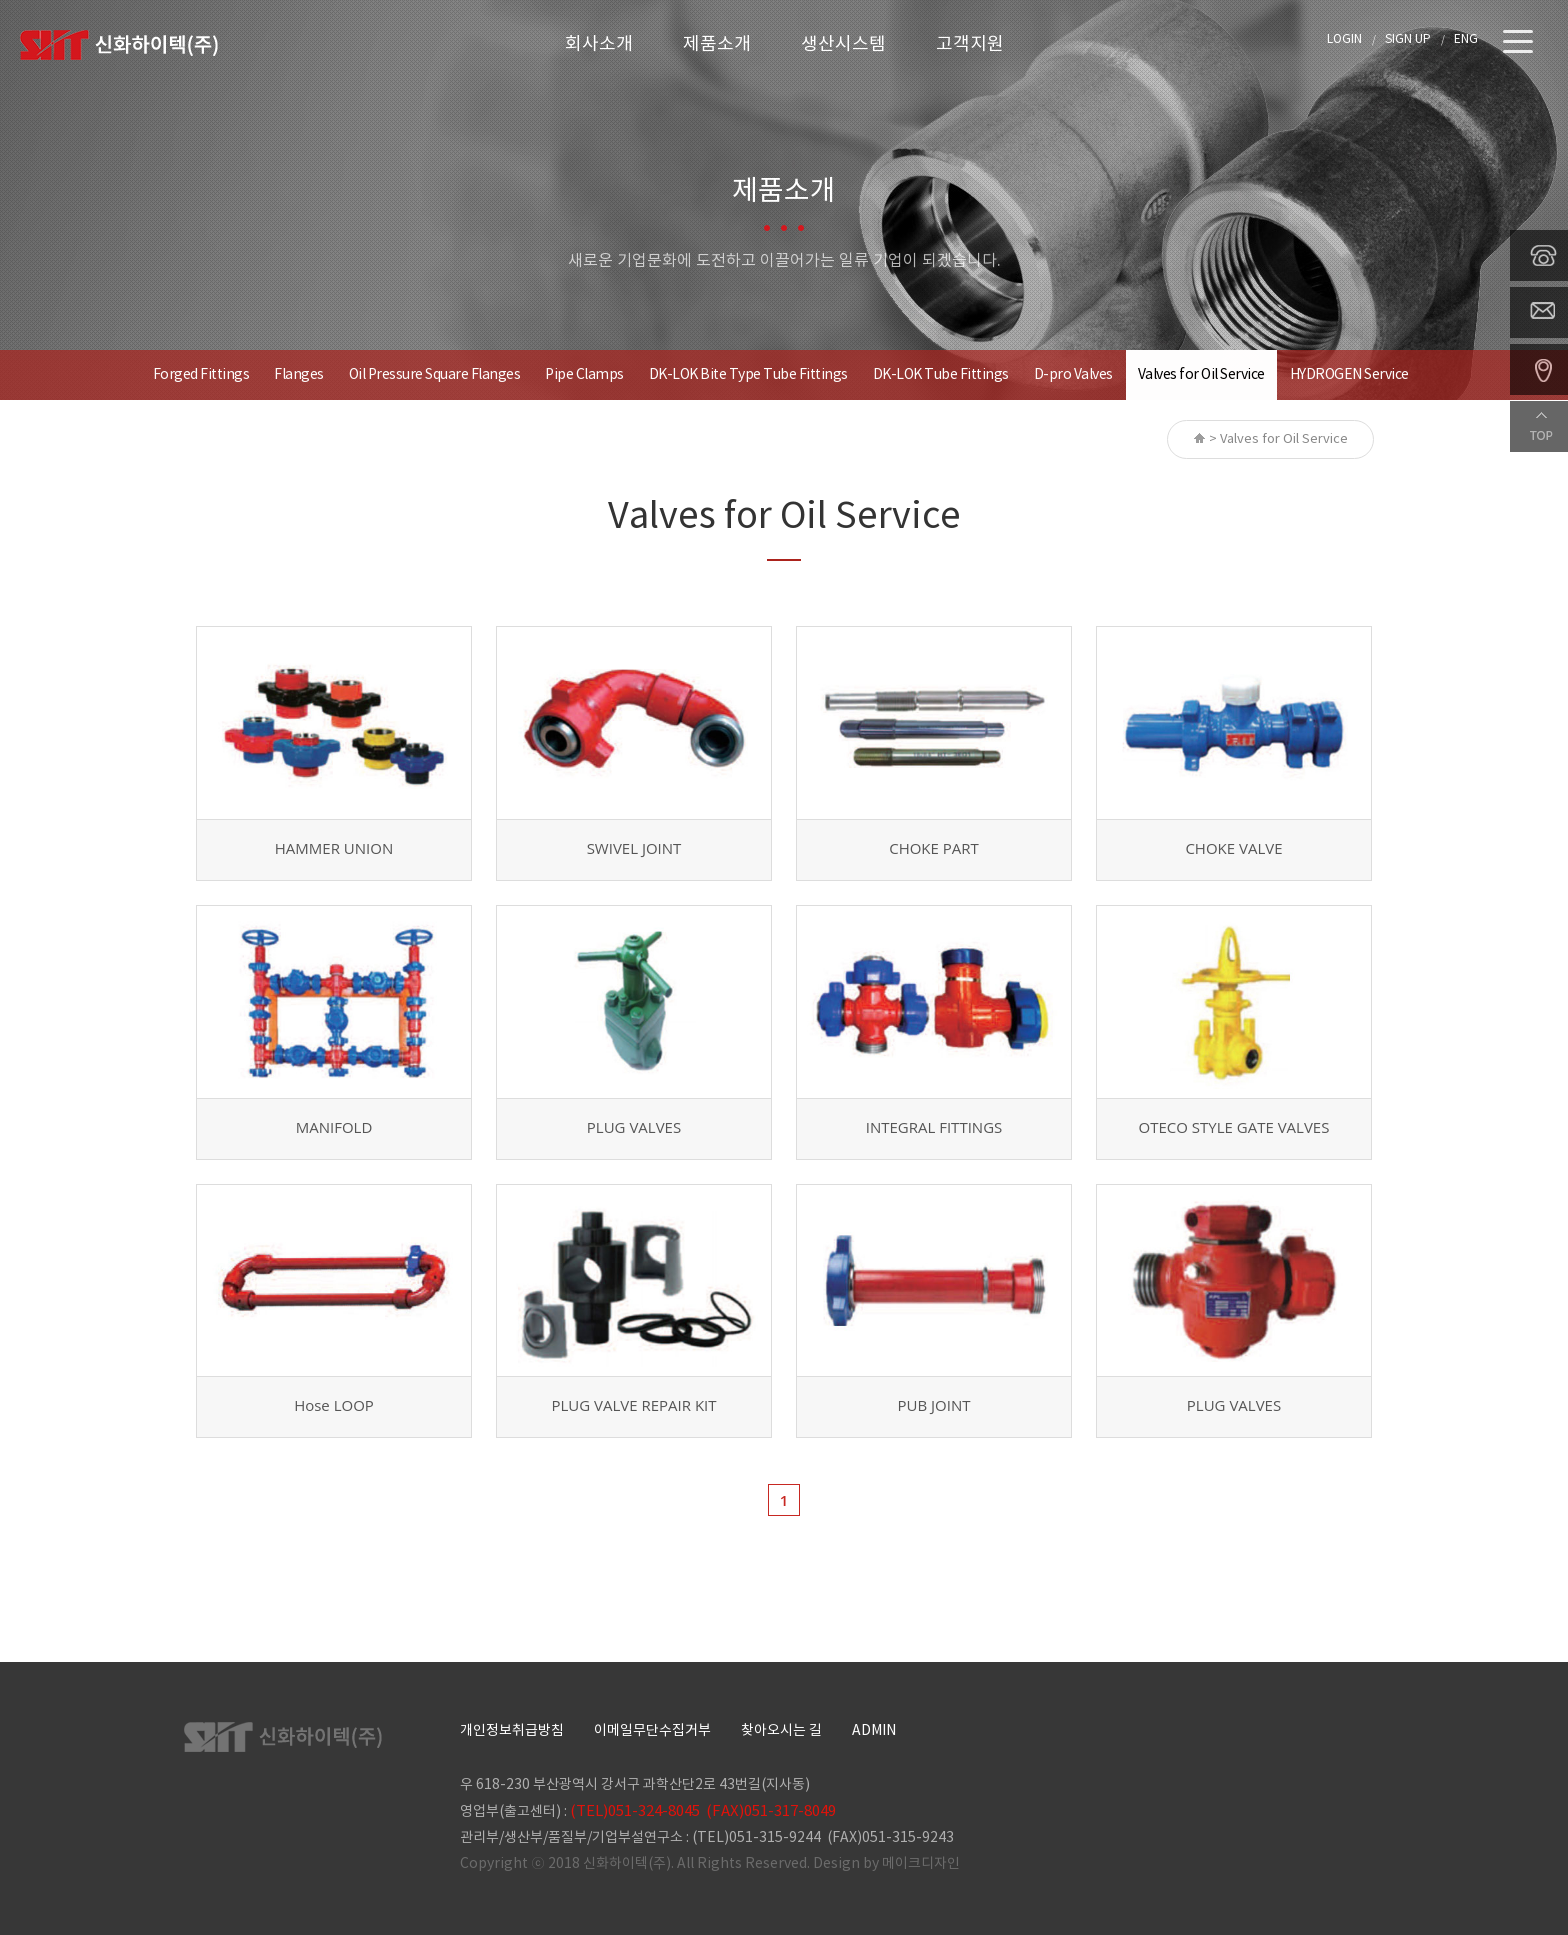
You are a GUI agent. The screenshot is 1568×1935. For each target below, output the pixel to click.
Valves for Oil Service (1201, 375)
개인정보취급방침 (512, 1731)
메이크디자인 (921, 1864)
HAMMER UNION (334, 848)
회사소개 (599, 44)
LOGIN (1344, 39)
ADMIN (874, 1731)
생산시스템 (843, 44)
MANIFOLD (334, 1127)
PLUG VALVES (634, 1127)
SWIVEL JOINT (634, 848)
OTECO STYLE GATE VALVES (1234, 1127)
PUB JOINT (934, 1405)
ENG (1466, 39)
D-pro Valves (1073, 375)
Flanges (299, 375)
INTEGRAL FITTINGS (934, 1127)
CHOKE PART (934, 848)
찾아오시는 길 (781, 1731)
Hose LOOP (334, 1405)
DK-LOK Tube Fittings (941, 375)
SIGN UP (1408, 39)
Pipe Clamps (584, 375)
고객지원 (970, 44)
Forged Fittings (201, 375)
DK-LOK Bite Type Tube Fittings (748, 375)
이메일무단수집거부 (652, 1731)
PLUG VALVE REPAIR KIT (633, 1405)
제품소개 (717, 44)
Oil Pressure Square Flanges (435, 375)
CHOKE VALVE (1233, 848)
